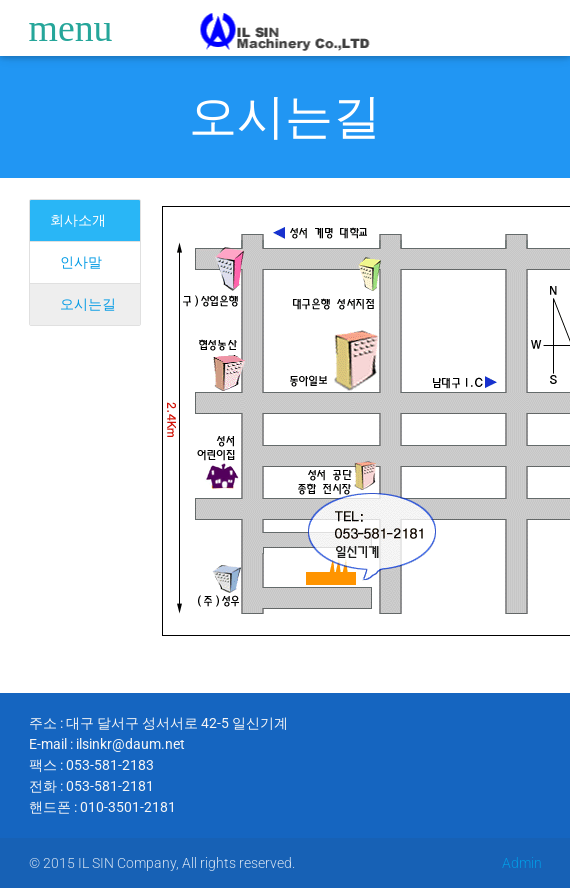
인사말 (81, 262)
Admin (522, 863)
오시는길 (285, 116)
